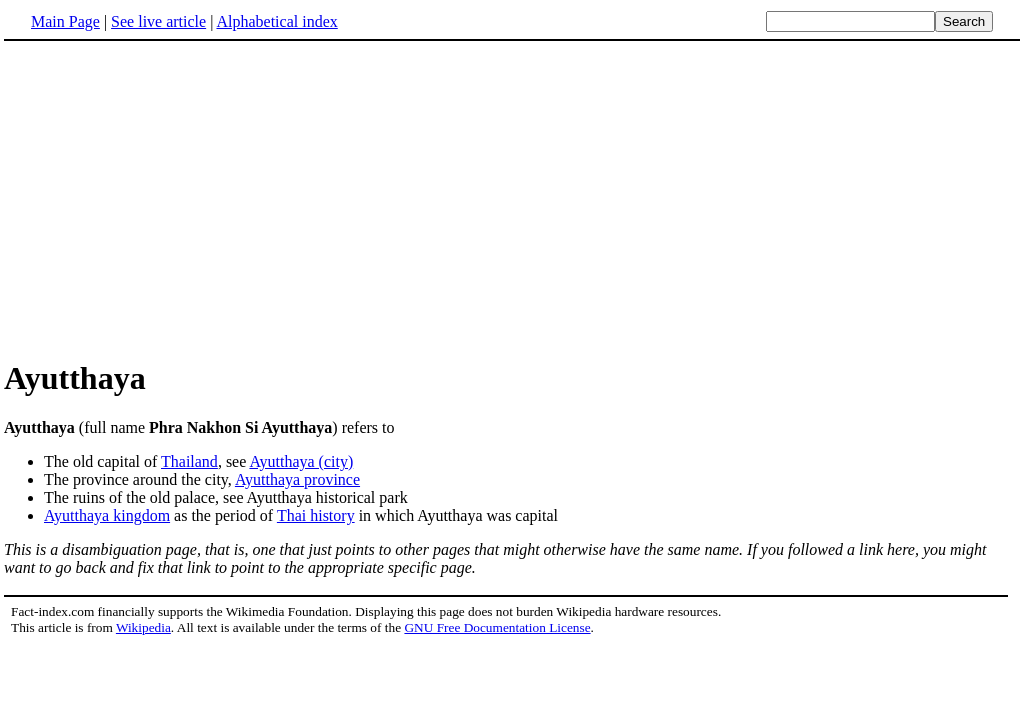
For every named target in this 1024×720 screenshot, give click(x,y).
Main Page (65, 21)
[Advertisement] (172, 199)
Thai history (316, 515)
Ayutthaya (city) (301, 461)
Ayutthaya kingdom (107, 515)
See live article (158, 21)
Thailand (189, 461)
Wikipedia (143, 627)
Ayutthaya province (297, 479)
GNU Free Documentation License (497, 627)
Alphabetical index (276, 21)
